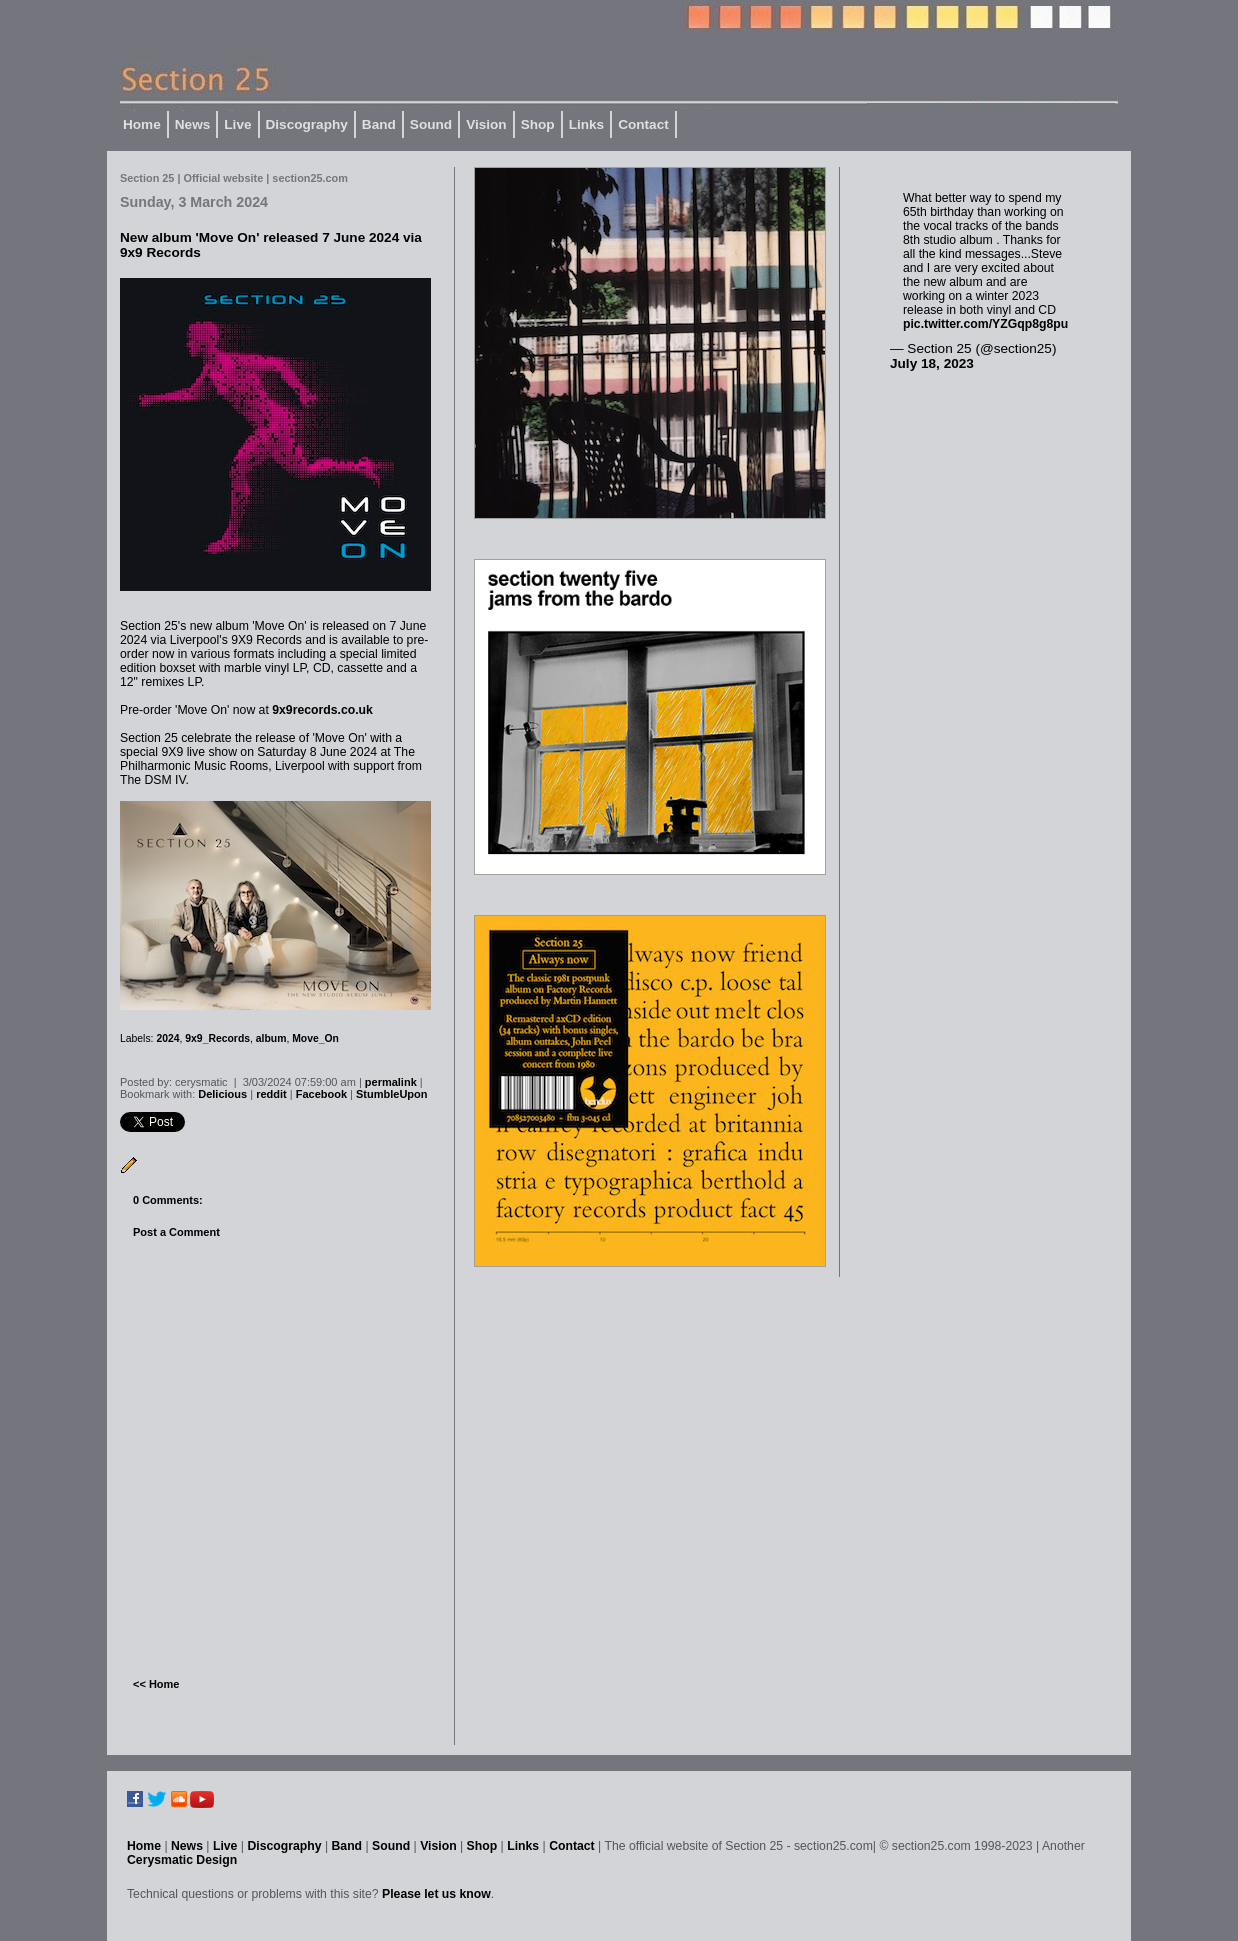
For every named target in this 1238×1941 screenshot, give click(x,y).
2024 (167, 1038)
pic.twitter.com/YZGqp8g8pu (985, 324)
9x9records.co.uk (322, 710)
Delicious (222, 1094)
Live (237, 124)
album (271, 1038)
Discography (307, 124)
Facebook (321, 1094)
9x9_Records (217, 1038)
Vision (486, 124)
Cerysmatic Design (182, 1860)
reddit (271, 1094)
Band (379, 124)
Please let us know (436, 1894)
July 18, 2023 (932, 363)
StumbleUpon (392, 1094)
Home (142, 124)
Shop (538, 124)
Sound (431, 124)
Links (587, 124)
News (193, 124)
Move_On (315, 1038)
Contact (643, 124)
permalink (391, 1082)
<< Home (156, 1684)
